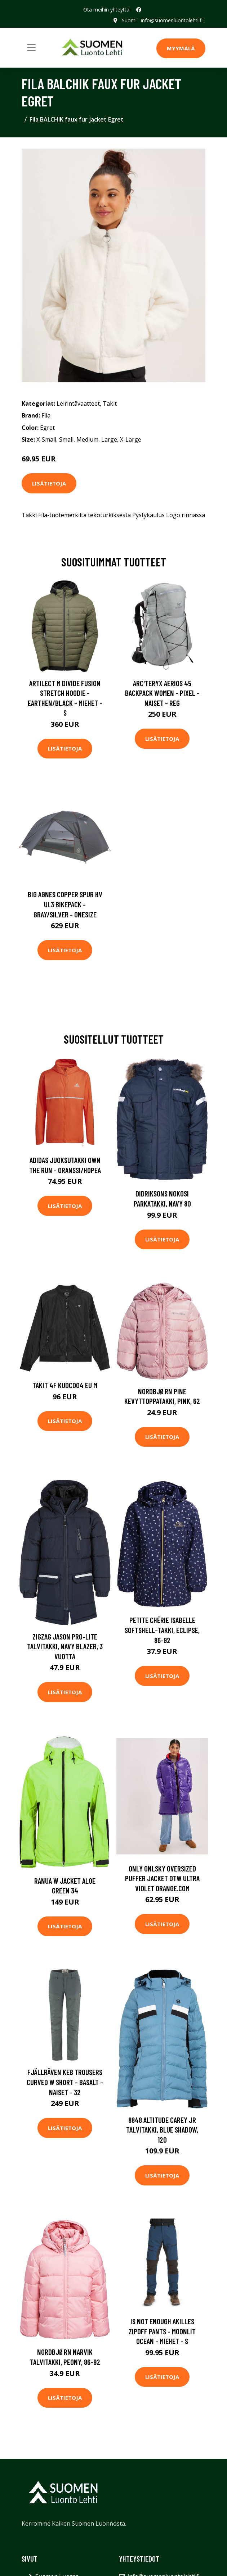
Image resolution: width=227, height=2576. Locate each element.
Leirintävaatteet (78, 403)
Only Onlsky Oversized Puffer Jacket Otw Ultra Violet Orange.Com (162, 1878)
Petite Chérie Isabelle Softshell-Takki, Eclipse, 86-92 (162, 1629)
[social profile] (138, 10)
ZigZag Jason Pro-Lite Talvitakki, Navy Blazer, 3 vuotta (65, 1646)
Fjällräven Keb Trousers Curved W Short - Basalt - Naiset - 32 (65, 2081)
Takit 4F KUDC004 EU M (64, 1385)
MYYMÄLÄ (181, 48)
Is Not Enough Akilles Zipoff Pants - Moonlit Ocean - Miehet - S (162, 2331)
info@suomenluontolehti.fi (171, 20)
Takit (110, 403)
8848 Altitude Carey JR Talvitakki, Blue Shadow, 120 (162, 2129)
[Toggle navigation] (31, 47)
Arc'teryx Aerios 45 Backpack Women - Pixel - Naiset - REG (162, 693)
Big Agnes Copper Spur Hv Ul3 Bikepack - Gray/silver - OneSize (65, 904)
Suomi (129, 20)
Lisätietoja (49, 483)
